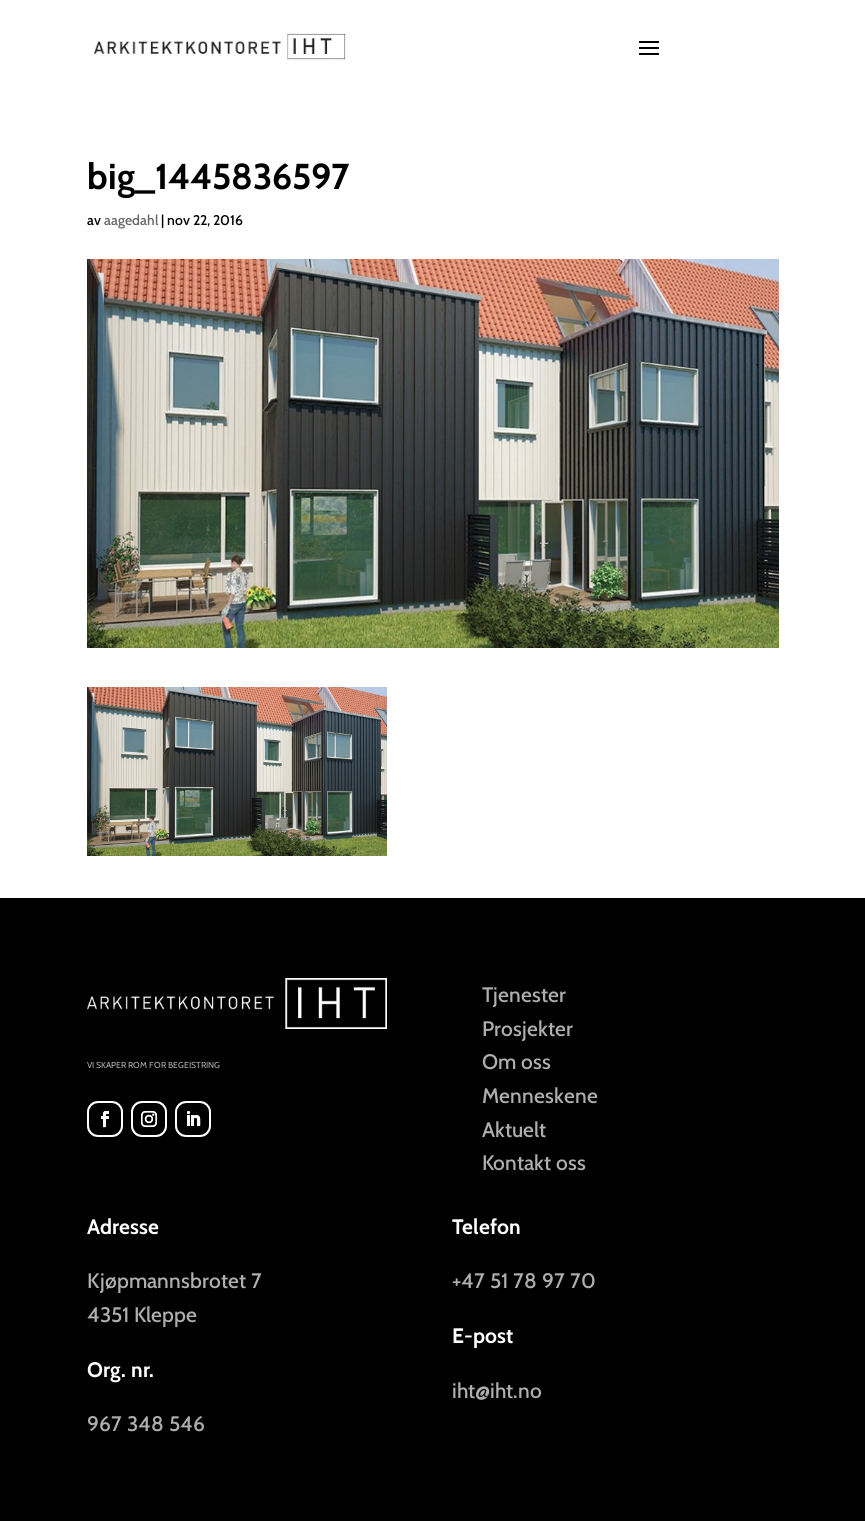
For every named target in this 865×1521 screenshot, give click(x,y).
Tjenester (524, 994)
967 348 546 (146, 1423)
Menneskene (540, 1095)
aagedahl (131, 220)
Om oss (516, 1061)
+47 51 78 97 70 (524, 1280)
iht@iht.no (497, 1390)
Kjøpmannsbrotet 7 (174, 1280)
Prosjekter (527, 1028)
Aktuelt (514, 1129)
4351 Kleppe (142, 1314)
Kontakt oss (534, 1162)
